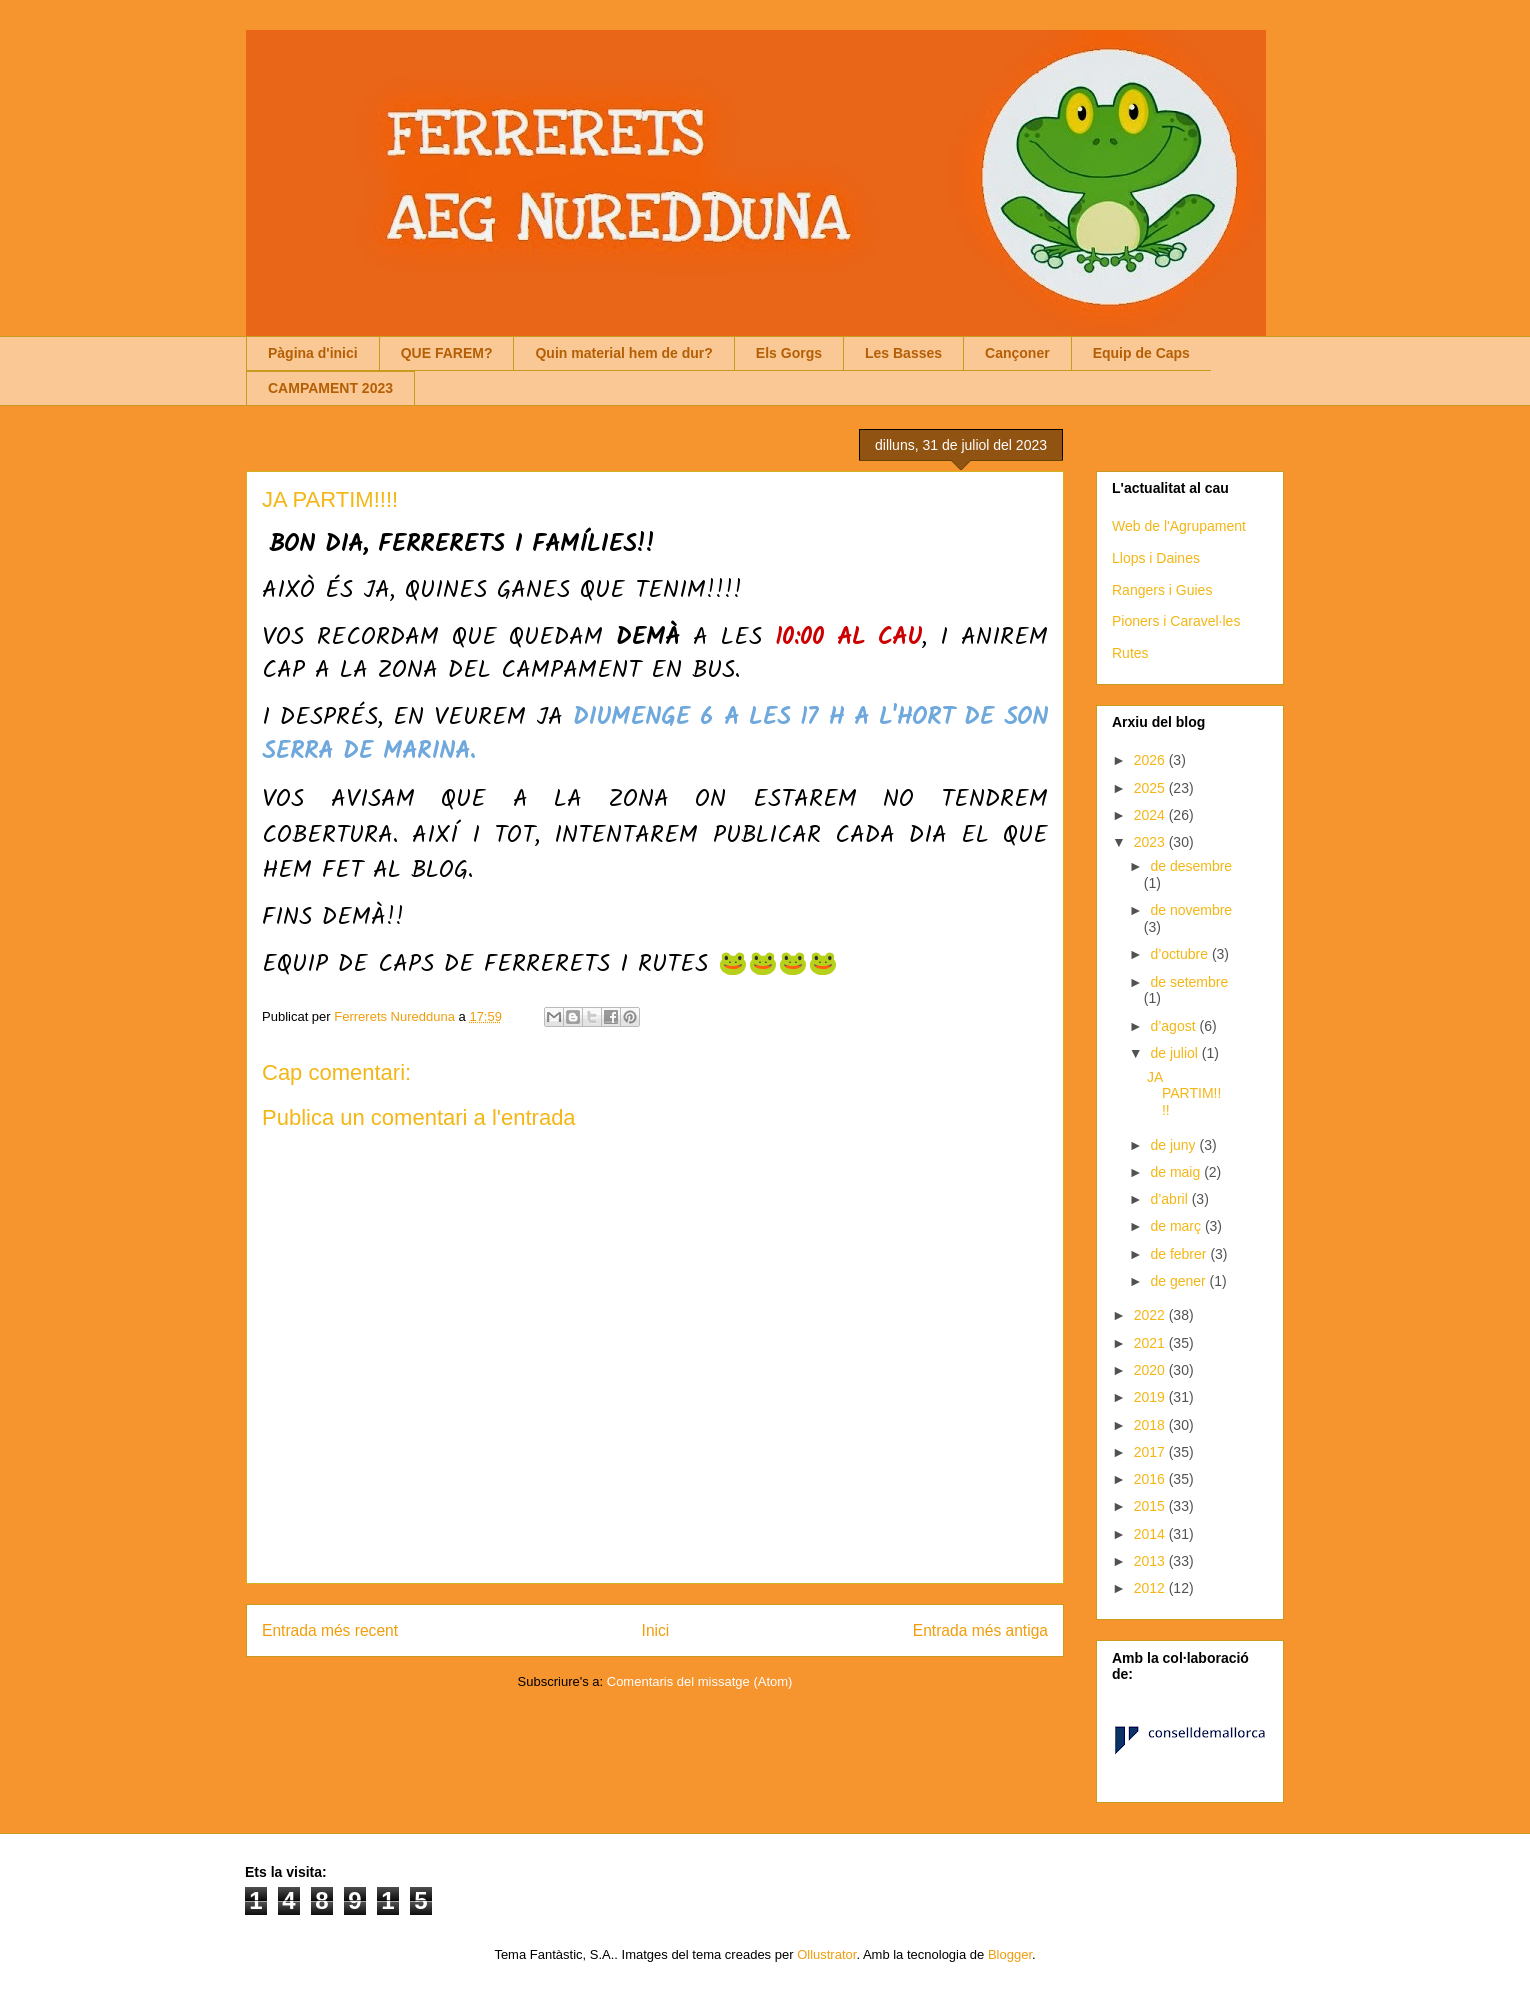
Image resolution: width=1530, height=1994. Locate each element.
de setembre (1189, 982)
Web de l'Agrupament (1179, 526)
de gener (1179, 1281)
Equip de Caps (1141, 353)
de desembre (1191, 866)
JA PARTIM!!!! (1184, 1094)
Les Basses (903, 353)
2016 (1151, 1479)
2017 (1151, 1452)
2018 (1151, 1425)
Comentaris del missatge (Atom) (700, 1681)
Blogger (1010, 1954)
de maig (1177, 1172)
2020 (1151, 1370)
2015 (1151, 1506)
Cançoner (1017, 353)
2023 (1151, 842)
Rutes (1130, 653)
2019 (1151, 1397)
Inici (656, 1630)
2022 (1151, 1315)
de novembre (1191, 910)
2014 (1151, 1534)
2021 (1151, 1343)
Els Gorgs (789, 353)
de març (1177, 1226)
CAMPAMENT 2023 (330, 388)
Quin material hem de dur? (623, 353)
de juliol (1175, 1053)
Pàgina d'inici (313, 353)
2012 (1151, 1588)
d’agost (1174, 1026)
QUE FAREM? (447, 353)
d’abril (1170, 1199)
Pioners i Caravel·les (1176, 621)
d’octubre (1180, 954)
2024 (1151, 815)
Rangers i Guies (1162, 590)
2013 (1151, 1561)
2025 (1151, 788)
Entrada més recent (330, 1630)
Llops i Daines (1156, 558)
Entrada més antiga (980, 1630)
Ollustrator (826, 1954)
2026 (1151, 760)
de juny (1174, 1145)
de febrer (1180, 1254)
